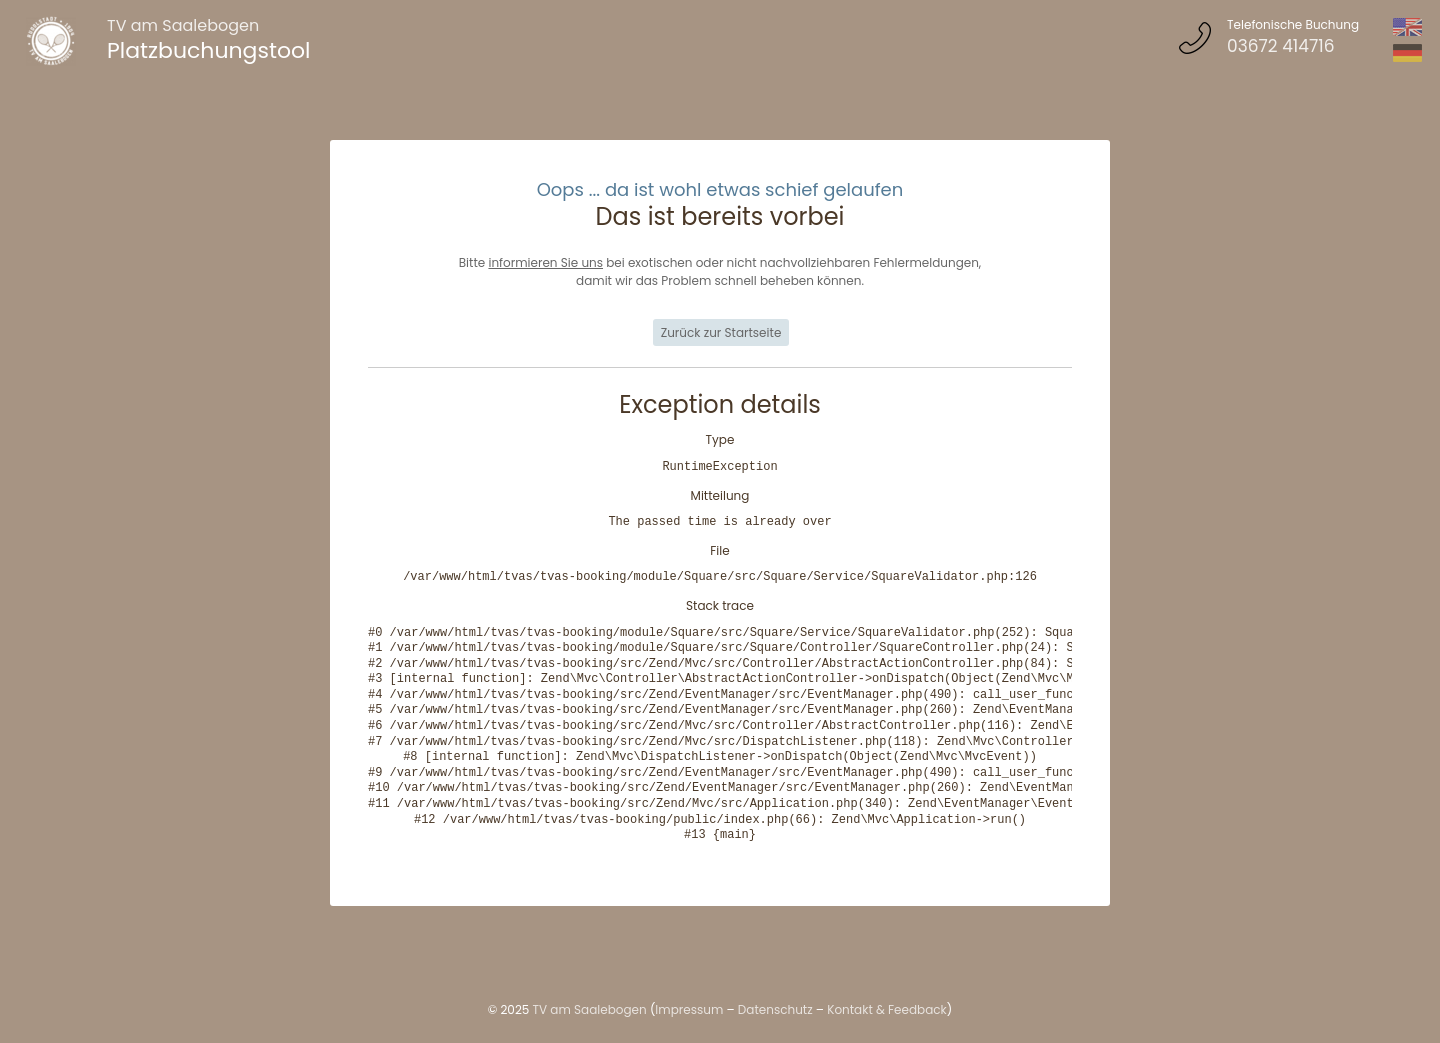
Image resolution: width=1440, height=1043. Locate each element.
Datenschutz (775, 1009)
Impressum (689, 1009)
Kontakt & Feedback (887, 1009)
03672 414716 (1280, 46)
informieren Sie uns (545, 262)
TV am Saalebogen (183, 25)
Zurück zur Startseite (721, 332)
